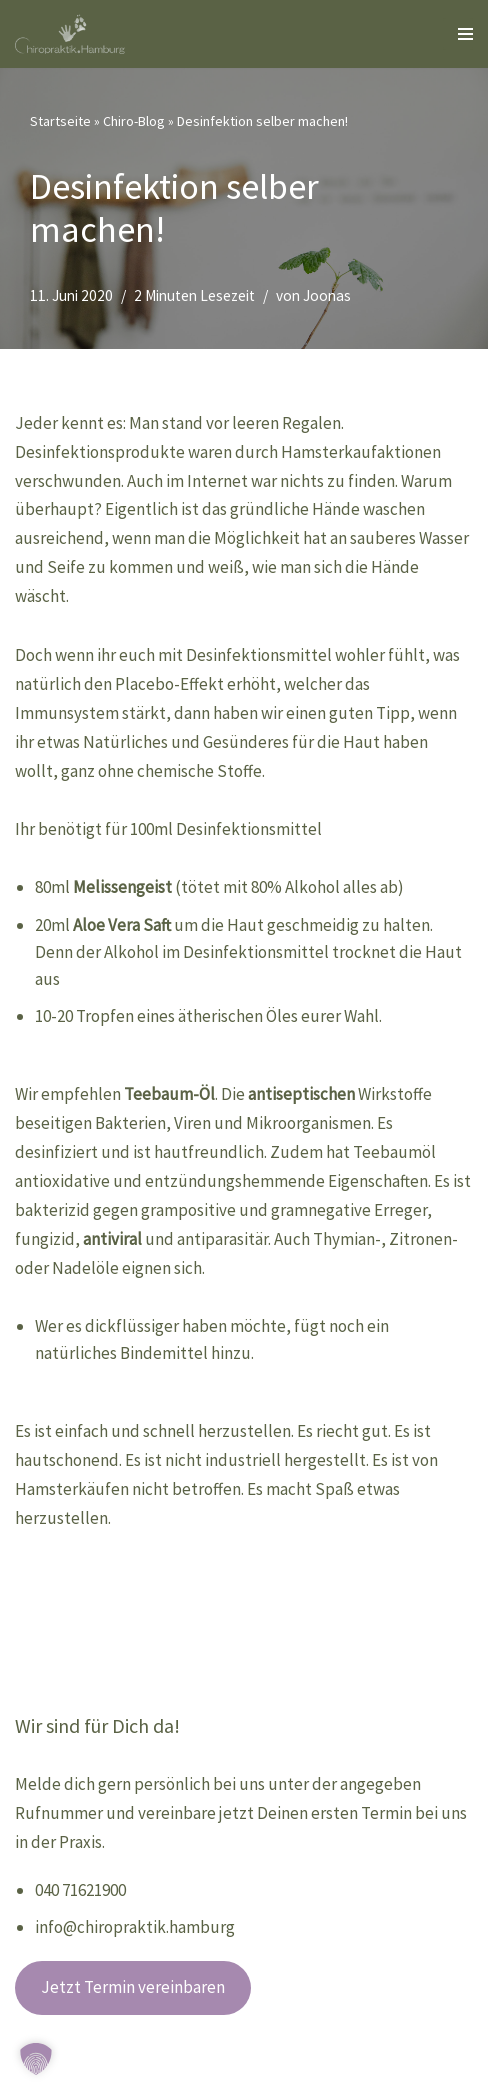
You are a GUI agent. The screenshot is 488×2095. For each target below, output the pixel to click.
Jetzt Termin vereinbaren (133, 1987)
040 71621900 (80, 1890)
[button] (36, 2059)
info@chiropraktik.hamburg (135, 1927)
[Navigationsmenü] (458, 34)
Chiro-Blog (134, 121)
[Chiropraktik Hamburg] (75, 34)
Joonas (327, 295)
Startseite (60, 121)
